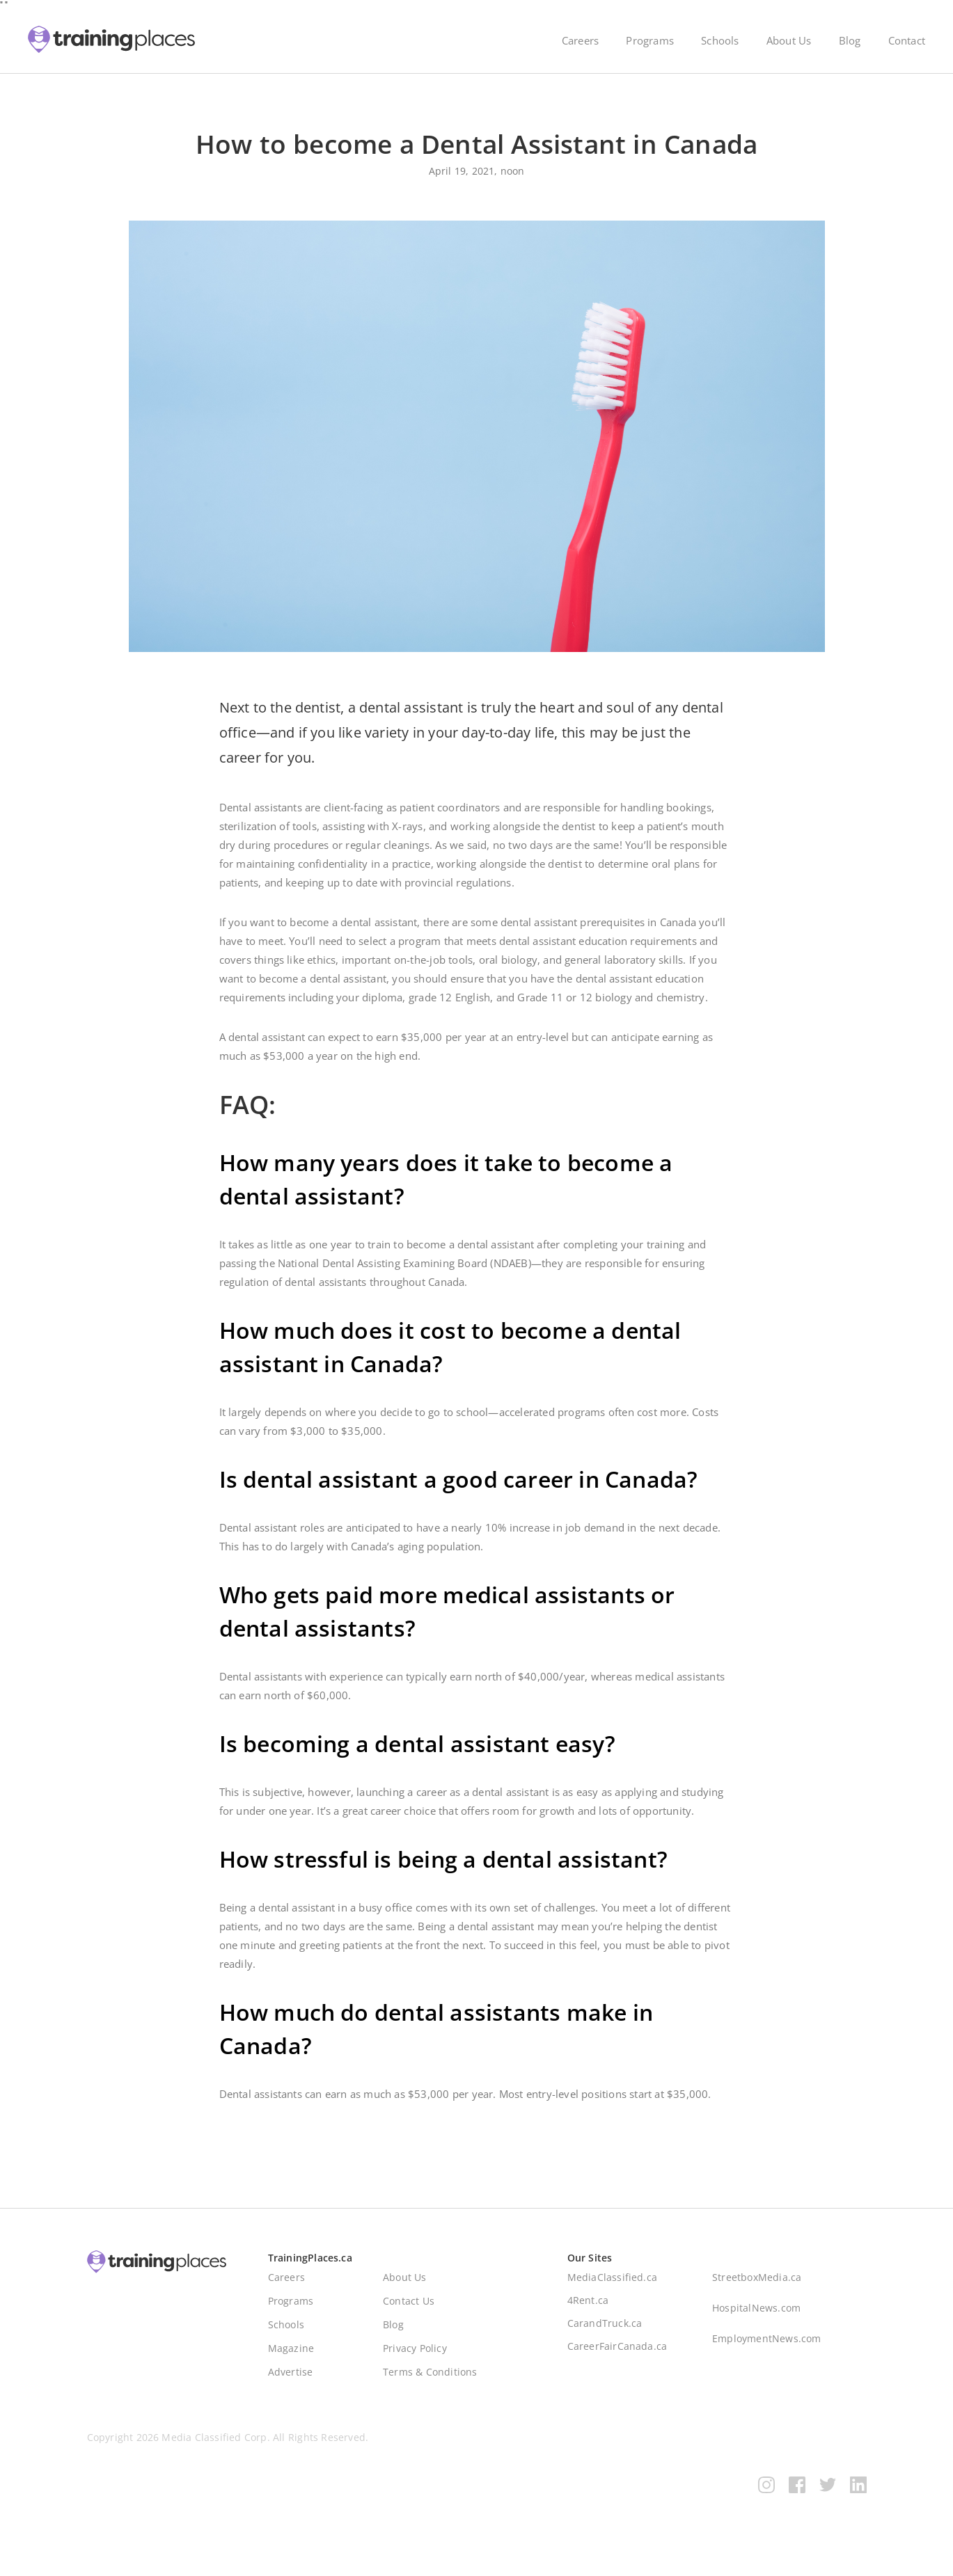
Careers (580, 40)
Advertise (290, 2378)
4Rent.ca (588, 2307)
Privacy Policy (415, 2355)
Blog (850, 40)
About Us (789, 40)
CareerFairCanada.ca (617, 2353)
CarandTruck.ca (605, 2330)
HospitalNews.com (756, 2314)
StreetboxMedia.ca (756, 2284)
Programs (650, 40)
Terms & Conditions (430, 2378)
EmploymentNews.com (766, 2345)
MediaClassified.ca (612, 2284)
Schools (720, 40)
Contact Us (408, 2307)
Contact (906, 40)
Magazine (291, 2355)
